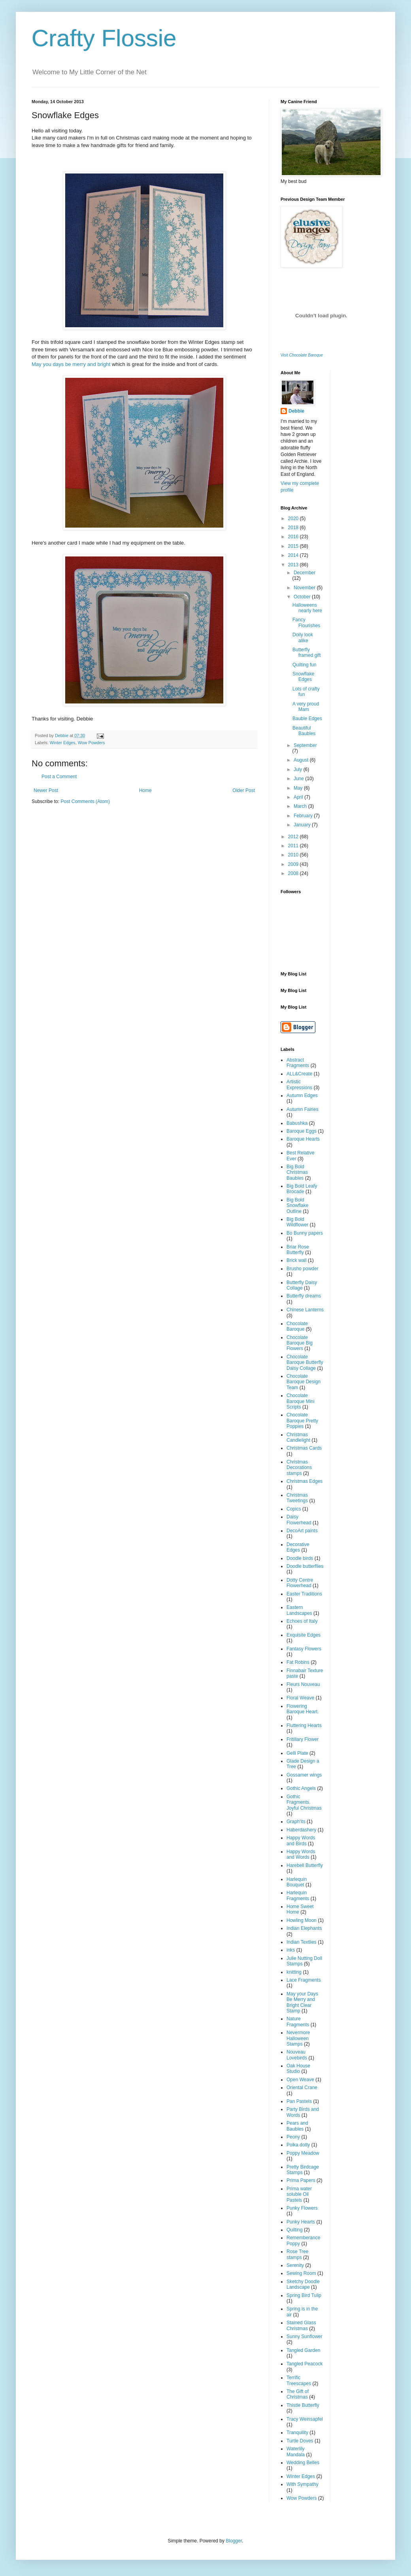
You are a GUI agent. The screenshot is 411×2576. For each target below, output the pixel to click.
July (299, 769)
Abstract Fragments (298, 1062)
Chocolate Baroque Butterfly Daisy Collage (305, 1362)
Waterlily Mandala (296, 2451)
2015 (294, 546)
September (305, 745)
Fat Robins (298, 1662)
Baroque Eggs (302, 1131)
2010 (294, 855)
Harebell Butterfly (305, 1865)
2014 (294, 555)
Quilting (295, 2230)
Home (145, 790)
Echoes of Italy (302, 1621)
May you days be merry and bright (71, 364)
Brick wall (297, 1260)
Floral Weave (300, 1698)
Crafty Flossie (104, 38)
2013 (294, 565)
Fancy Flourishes (306, 622)
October (303, 597)
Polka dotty (298, 2145)
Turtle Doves (300, 2441)
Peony (293, 2137)
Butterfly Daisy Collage (302, 1285)
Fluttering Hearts (304, 1725)
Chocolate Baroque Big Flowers (300, 1343)
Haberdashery (301, 1830)
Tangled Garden (303, 2350)
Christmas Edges (304, 1481)
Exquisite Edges (304, 1635)
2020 (294, 518)
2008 (294, 873)
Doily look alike (302, 637)
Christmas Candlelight (298, 1437)
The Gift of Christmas (298, 2394)
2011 (294, 846)
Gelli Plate (297, 1753)
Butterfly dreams (304, 1296)
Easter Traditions (304, 1594)
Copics (294, 1509)
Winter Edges (62, 742)
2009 (294, 864)
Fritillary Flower (303, 1739)
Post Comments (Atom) (85, 801)
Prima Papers (301, 2180)
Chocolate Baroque (297, 1326)
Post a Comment (59, 776)
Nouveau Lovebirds (297, 2054)
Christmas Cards (304, 1448)
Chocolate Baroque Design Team (304, 1381)
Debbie (296, 411)
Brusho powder (303, 1268)
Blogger (234, 2541)
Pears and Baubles (297, 2125)
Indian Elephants (304, 1928)
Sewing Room (301, 2273)
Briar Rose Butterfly (298, 1249)
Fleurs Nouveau (303, 1684)
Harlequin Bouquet (297, 1882)
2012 (294, 836)
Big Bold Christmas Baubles (297, 1172)
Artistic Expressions (299, 1084)
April (299, 797)
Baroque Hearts (303, 1139)
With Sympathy (303, 2484)
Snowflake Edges (303, 676)
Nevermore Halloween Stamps (298, 2038)
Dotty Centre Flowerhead (300, 1582)
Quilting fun (304, 665)
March (301, 806)
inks (291, 1950)
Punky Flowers (302, 2208)
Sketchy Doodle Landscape (303, 2284)
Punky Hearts (301, 2222)
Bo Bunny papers (305, 1233)
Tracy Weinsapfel (305, 2419)
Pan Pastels (299, 2101)
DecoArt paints (302, 1530)
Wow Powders (91, 742)
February (304, 815)
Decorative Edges (298, 1547)
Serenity (295, 2265)
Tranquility (297, 2432)
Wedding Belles (303, 2462)
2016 (294, 536)
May (299, 788)
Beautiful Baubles (303, 730)
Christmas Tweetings (297, 1497)
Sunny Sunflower (304, 2336)
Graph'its (296, 1821)
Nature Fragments (298, 2021)
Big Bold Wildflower (297, 1222)
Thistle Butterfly (303, 2405)
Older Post (243, 790)
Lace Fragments (304, 1980)
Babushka (297, 1123)
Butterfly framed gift (306, 652)
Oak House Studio (298, 2068)
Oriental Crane (302, 2087)
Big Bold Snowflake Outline (297, 1205)
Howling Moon (302, 1920)
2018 (294, 527)
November (305, 587)
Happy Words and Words (301, 1854)
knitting (294, 1972)
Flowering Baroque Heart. (303, 1708)
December (304, 572)
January (303, 825)
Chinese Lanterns (305, 1310)
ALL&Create (299, 1074)
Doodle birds (300, 1558)
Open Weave (300, 2079)
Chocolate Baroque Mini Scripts (301, 1401)
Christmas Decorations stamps (299, 1467)
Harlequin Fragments (298, 1895)
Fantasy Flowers (304, 1649)
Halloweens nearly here (307, 607)
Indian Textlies (302, 1942)
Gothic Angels (301, 1788)
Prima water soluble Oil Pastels (299, 2194)
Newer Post (46, 790)
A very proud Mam (305, 706)
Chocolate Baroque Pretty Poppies (302, 1420)
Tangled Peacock (304, 2364)
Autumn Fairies (303, 1109)
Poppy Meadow (303, 2153)
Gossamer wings (304, 1775)
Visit (302, 355)
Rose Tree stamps (297, 2254)
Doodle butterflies (305, 1566)
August (302, 760)
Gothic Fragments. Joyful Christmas (304, 1802)
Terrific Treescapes (299, 2380)
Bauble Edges (307, 718)
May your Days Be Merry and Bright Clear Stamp (302, 2002)
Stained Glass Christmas (301, 2325)
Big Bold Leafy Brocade (302, 1188)
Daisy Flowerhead (299, 1519)
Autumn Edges (302, 1095)
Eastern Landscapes (299, 1610)
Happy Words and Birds (301, 1840)
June (299, 778)
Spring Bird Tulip (304, 2295)
